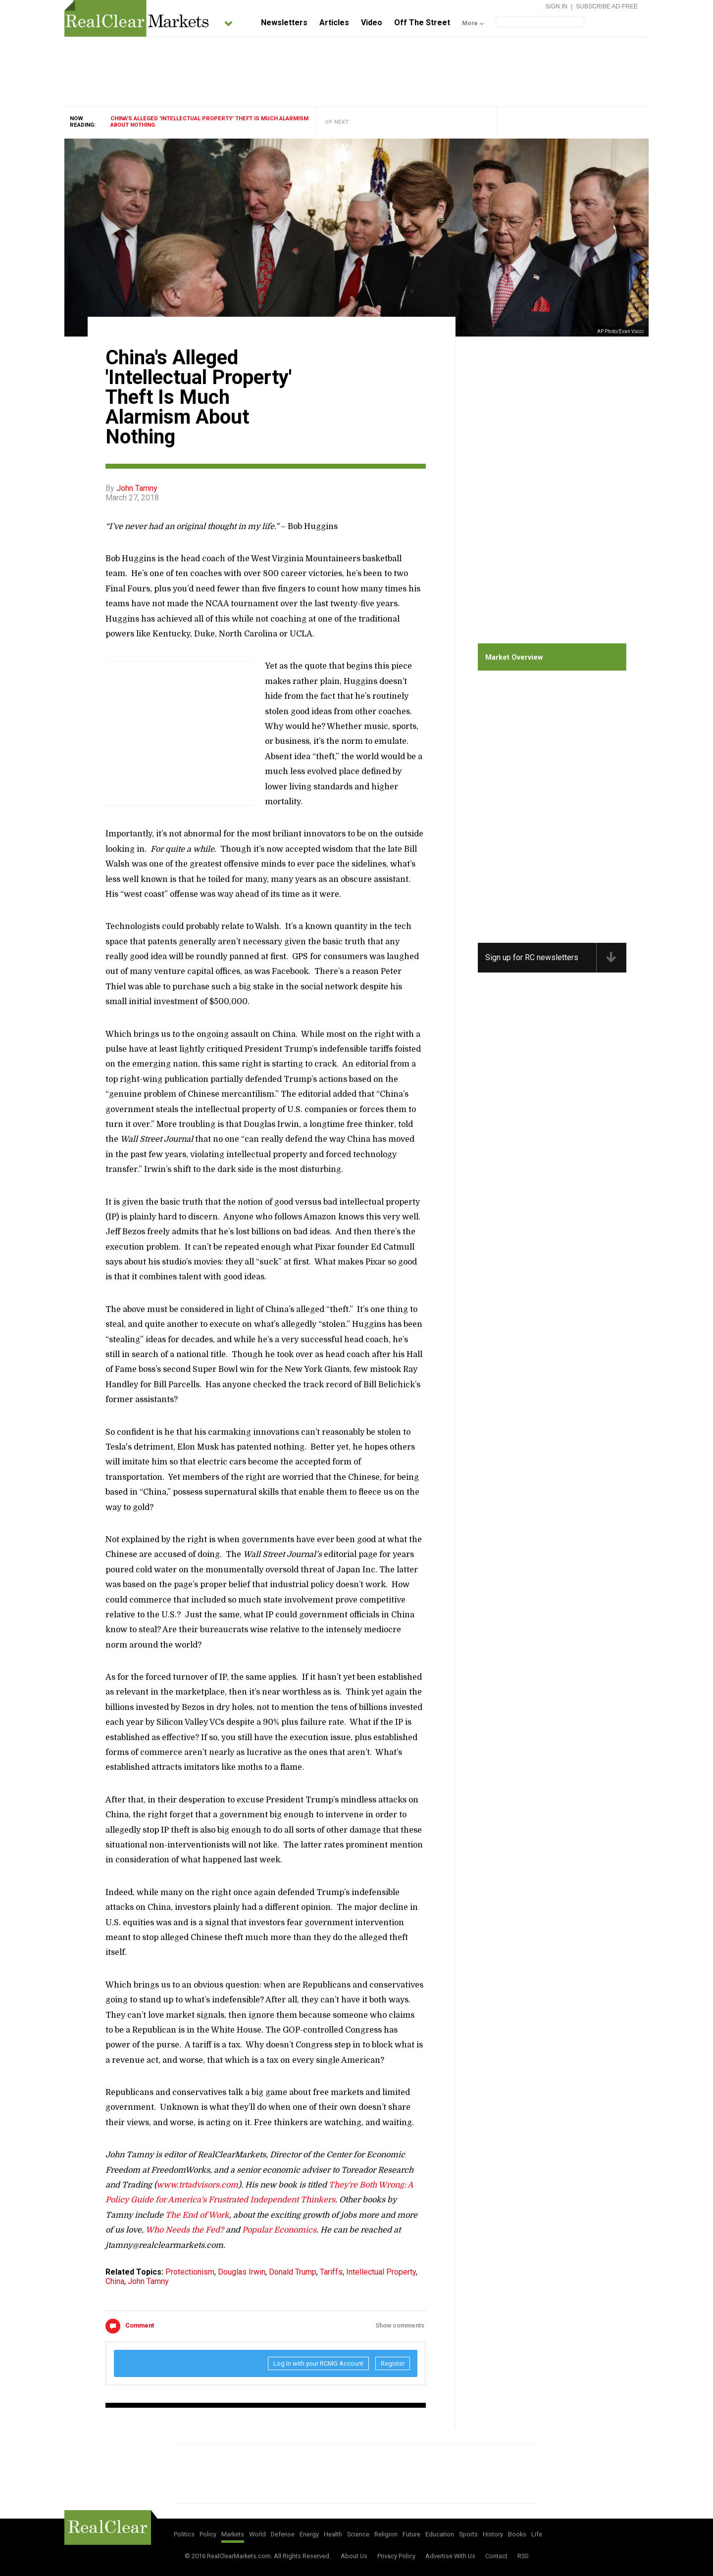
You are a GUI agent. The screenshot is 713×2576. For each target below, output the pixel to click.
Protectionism (189, 2272)
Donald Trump (292, 2272)
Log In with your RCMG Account (318, 2363)
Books (517, 2534)
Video (371, 22)
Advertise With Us (450, 2556)
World (257, 2534)
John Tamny (136, 488)
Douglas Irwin (241, 2272)
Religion (386, 2534)
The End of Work (197, 2215)
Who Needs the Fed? (185, 2230)
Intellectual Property (381, 2272)
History (493, 2534)
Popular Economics (279, 2230)
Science (358, 2534)
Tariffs (331, 2272)
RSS (522, 2556)
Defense (283, 2534)
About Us (354, 2556)
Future (411, 2534)
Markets (232, 2534)
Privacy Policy (396, 2556)
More (470, 23)
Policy (208, 2534)
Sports (468, 2534)
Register (393, 2363)
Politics (184, 2534)
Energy (309, 2534)
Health (333, 2534)
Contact (496, 2556)
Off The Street (422, 22)
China (114, 2281)
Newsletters (284, 22)
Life (536, 2534)
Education (439, 2534)
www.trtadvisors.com (197, 2185)
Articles (334, 22)
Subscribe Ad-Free (607, 6)
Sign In (556, 6)
